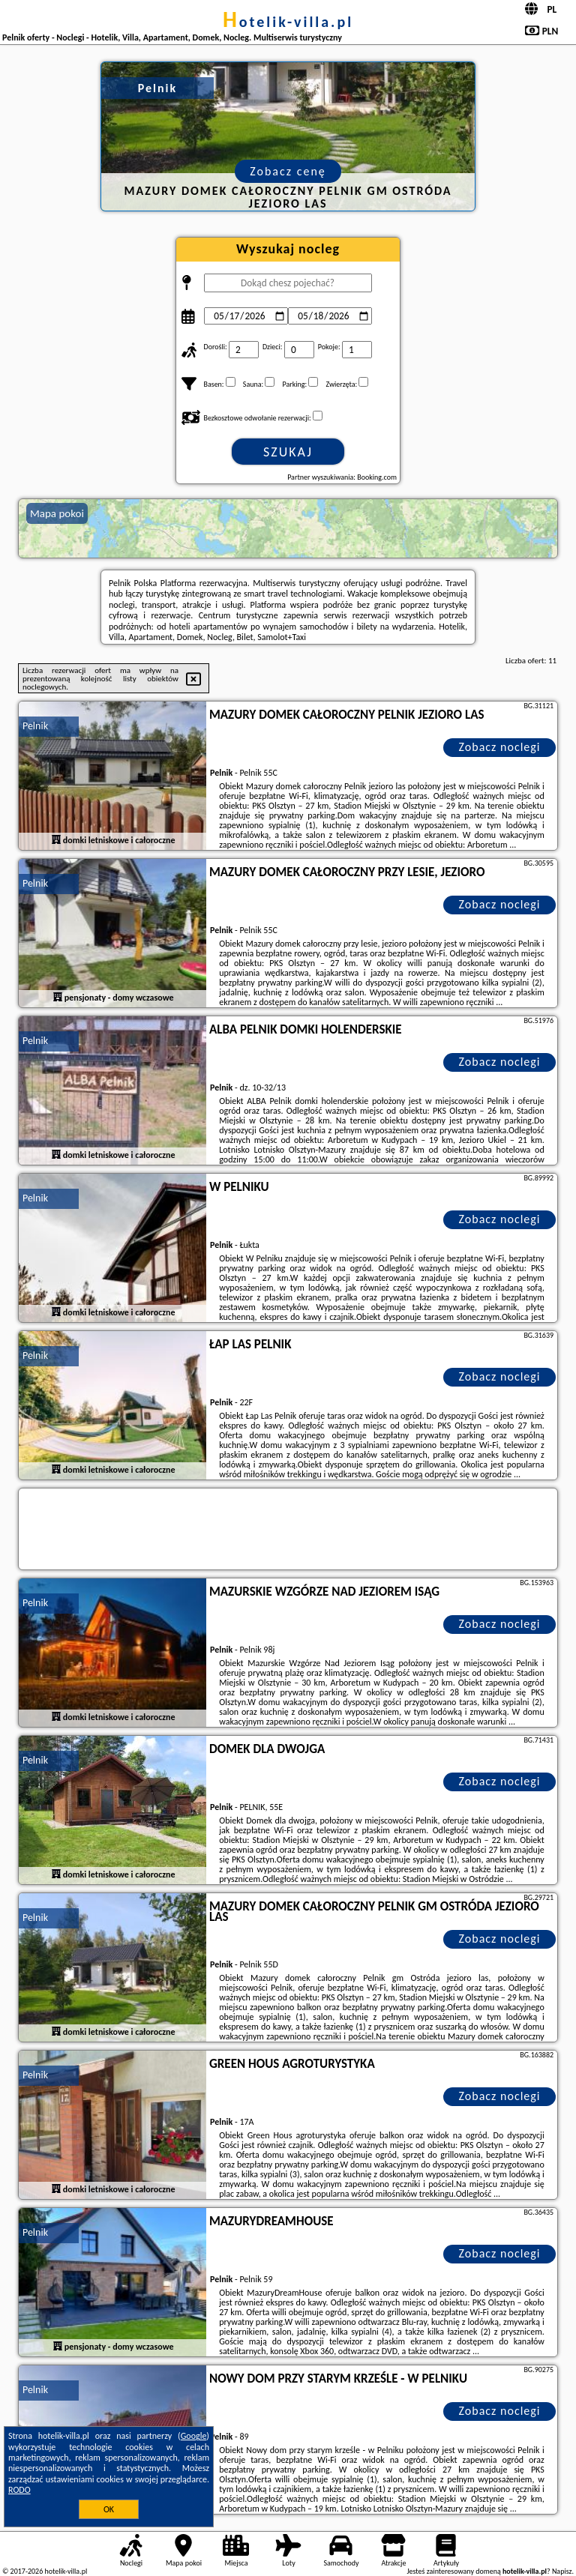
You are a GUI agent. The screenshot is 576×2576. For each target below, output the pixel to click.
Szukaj (288, 452)
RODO (19, 2490)
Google (194, 2436)
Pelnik (35, 726)
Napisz (562, 2571)
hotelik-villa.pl (288, 22)
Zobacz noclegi (500, 747)
